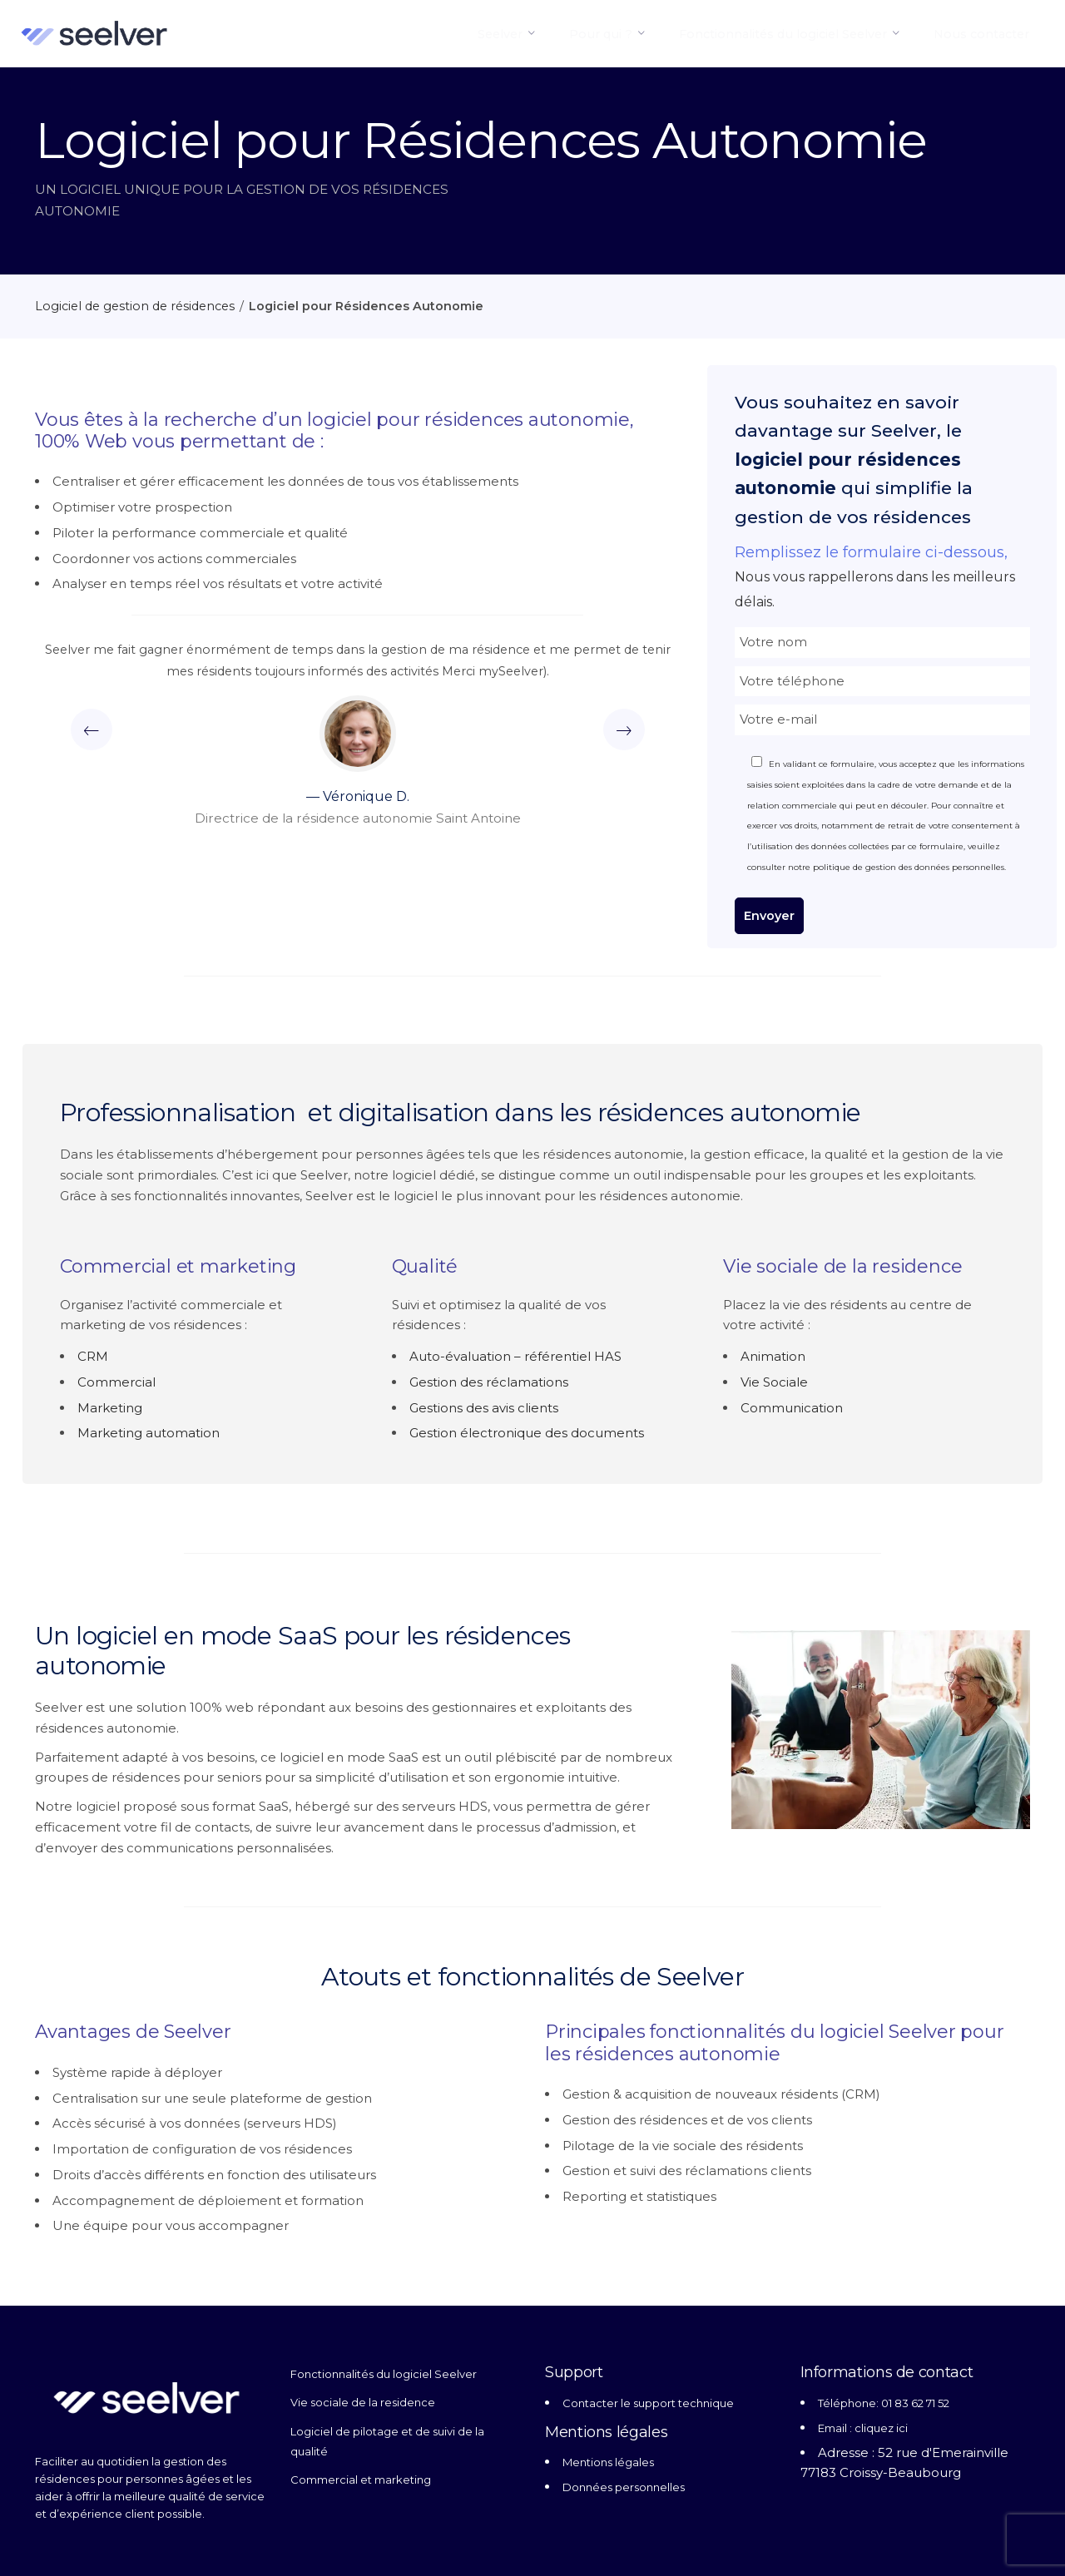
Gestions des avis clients (483, 1408)
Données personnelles (623, 2487)
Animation (773, 1356)
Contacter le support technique (648, 2403)
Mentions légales (608, 2462)
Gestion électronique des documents (526, 1433)
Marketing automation (148, 1433)
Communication (792, 1408)
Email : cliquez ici (863, 2428)
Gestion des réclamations (488, 1382)
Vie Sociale (774, 1382)
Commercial (116, 1382)
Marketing (109, 1408)
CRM (92, 1356)
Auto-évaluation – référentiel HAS (515, 1356)
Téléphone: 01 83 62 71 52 (883, 2403)
